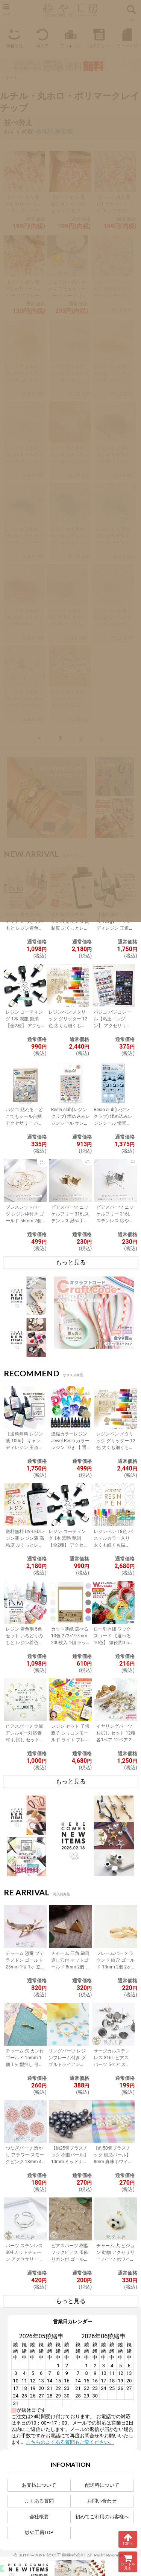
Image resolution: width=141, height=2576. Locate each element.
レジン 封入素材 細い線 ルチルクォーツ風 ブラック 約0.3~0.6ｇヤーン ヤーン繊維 (115, 461)
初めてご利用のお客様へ (102, 2517)
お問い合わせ (102, 2501)
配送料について (102, 2485)
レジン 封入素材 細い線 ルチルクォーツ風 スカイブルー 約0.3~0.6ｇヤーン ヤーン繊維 (69, 543)
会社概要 (39, 2517)
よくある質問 (39, 2501)
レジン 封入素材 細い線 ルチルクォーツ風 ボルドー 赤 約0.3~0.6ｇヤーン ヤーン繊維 (24, 624)
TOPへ (127, 2539)
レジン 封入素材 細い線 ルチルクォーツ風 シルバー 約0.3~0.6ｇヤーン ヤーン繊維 (69, 380)
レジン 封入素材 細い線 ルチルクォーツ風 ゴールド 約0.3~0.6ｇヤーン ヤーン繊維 (24, 380)
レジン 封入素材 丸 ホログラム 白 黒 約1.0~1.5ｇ (68, 698)
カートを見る (127, 2561)
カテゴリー (99, 37)
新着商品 (14, 37)
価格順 (44, 131)
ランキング (70, 37)
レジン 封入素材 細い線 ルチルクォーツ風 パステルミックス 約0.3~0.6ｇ (112, 624)
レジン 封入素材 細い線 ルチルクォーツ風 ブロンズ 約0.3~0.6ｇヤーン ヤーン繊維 (112, 380)
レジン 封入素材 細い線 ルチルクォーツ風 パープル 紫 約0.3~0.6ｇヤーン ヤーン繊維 (67, 624)
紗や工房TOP (39, 2532)
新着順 (64, 131)
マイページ (127, 37)
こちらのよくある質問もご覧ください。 (70, 2442)
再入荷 (42, 37)
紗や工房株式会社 (66, 2555)
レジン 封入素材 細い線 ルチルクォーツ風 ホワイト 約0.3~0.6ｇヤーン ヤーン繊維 (69, 461)
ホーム (12, 77)
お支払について (39, 2485)
